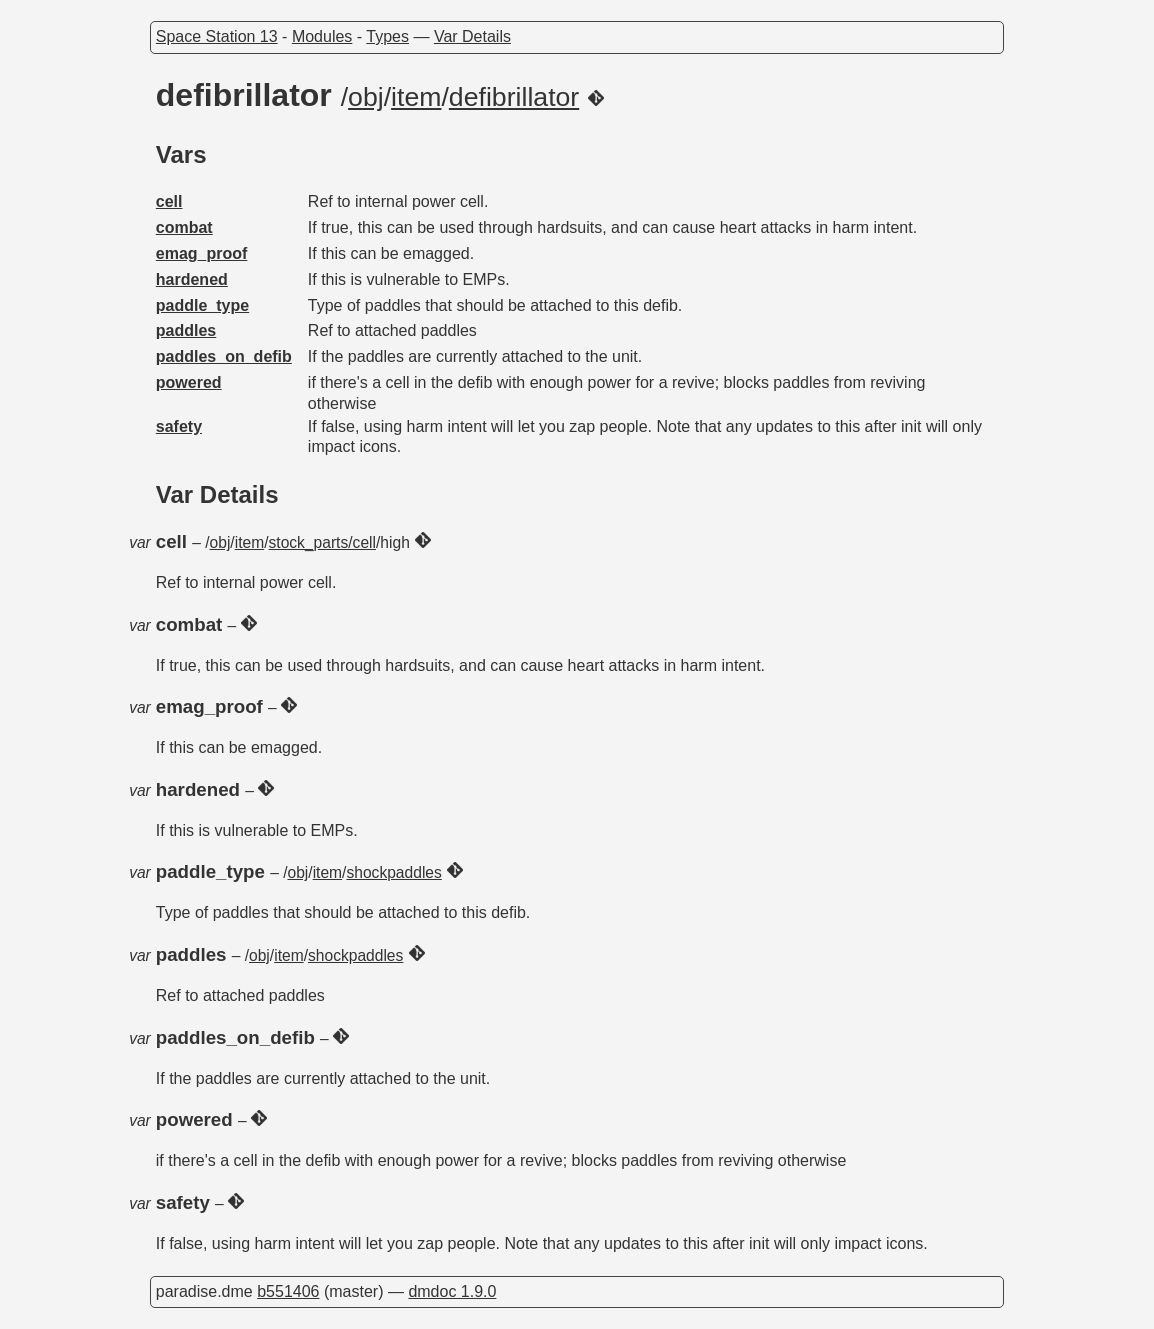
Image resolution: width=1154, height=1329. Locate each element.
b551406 (288, 1291)
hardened (192, 279)
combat (184, 227)
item (416, 97)
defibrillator (514, 97)
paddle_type (202, 305)
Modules (322, 36)
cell (169, 201)
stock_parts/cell (322, 542)
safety (179, 426)
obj (366, 97)
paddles (186, 330)
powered (189, 382)
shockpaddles (393, 872)
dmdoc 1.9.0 (452, 1291)
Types (387, 36)
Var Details (472, 36)
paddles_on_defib (224, 356)
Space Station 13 (217, 36)
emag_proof (202, 253)
